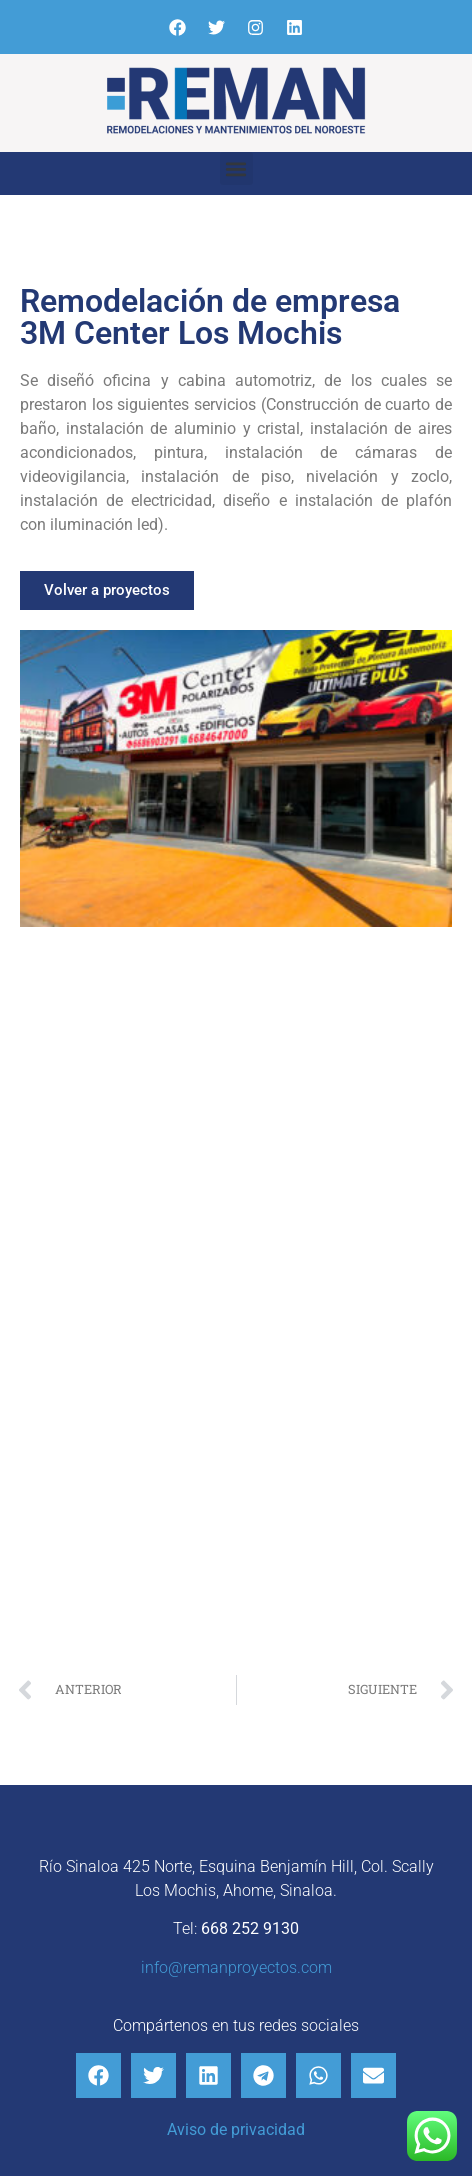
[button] (236, 168)
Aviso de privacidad (236, 2129)
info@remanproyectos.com (236, 1967)
